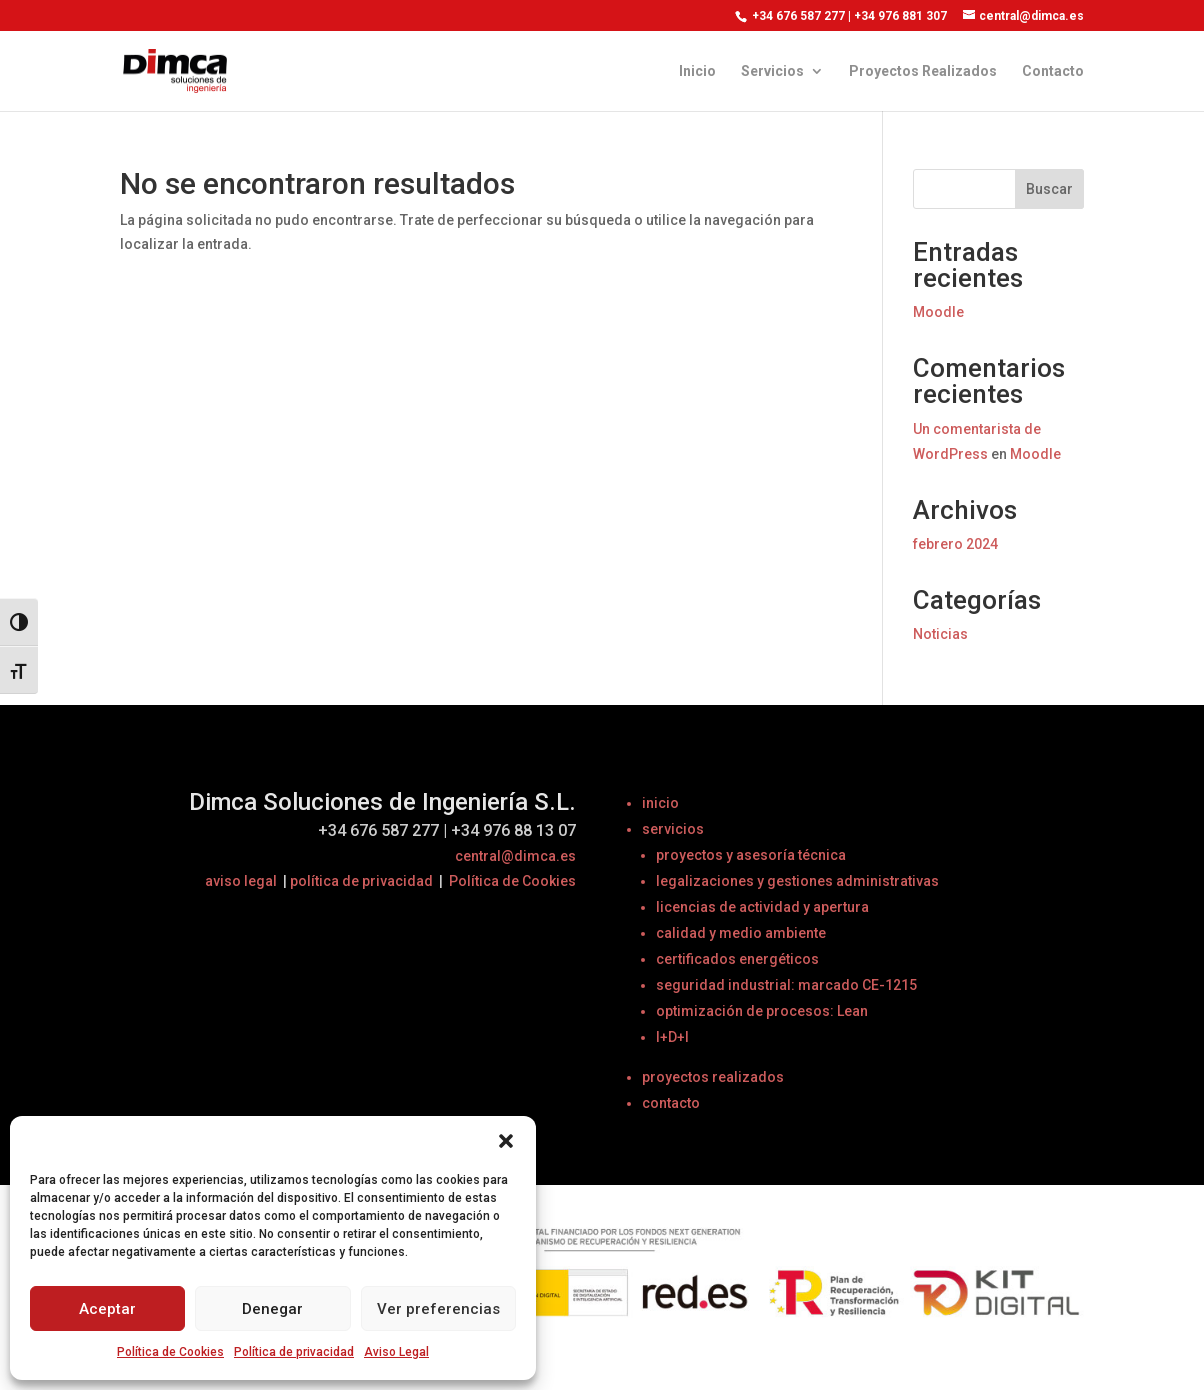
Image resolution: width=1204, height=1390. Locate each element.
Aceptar (107, 1309)
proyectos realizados (713, 1077)
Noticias (940, 634)
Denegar (272, 1309)
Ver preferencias (438, 1309)
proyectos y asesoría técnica (751, 855)
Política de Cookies (170, 1352)
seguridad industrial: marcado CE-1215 (786, 985)
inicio (660, 803)
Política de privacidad (294, 1352)
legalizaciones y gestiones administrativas (797, 881)
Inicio (697, 71)
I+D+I (672, 1037)
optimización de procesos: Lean (762, 1011)
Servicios (772, 71)
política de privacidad (361, 881)
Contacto (1053, 71)
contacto (671, 1103)
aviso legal (241, 881)
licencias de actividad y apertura (762, 907)
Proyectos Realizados (923, 71)
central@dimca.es (515, 856)
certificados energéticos (737, 959)
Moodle (938, 312)
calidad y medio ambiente (741, 933)
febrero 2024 (955, 544)
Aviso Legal (396, 1352)
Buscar (1049, 189)
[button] (506, 1141)
